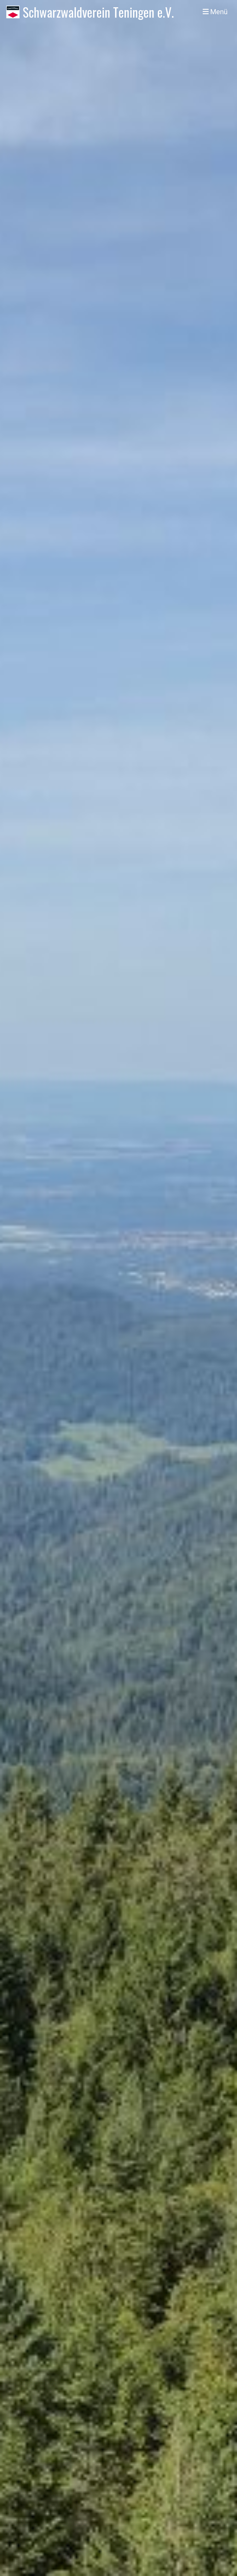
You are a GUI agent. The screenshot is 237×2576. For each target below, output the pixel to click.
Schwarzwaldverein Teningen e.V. (98, 12)
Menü (215, 12)
